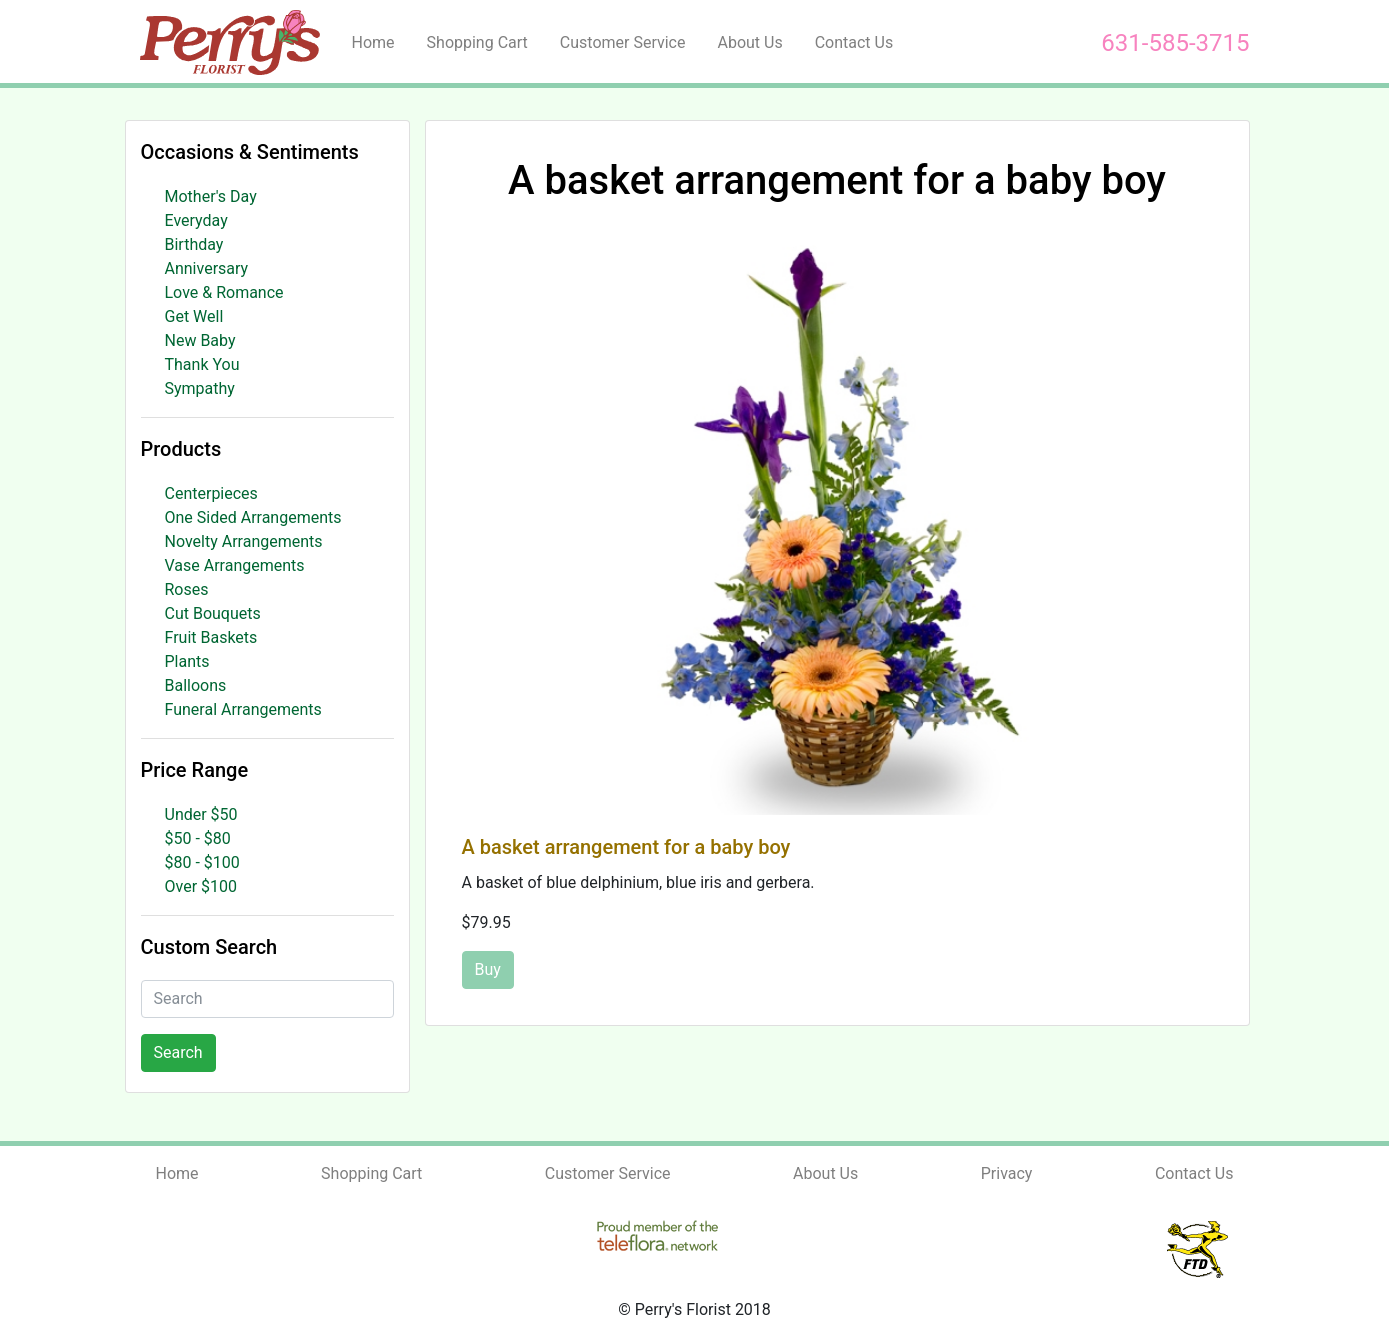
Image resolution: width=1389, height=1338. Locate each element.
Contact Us (854, 42)
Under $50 (201, 814)
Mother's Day (211, 196)
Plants (187, 661)
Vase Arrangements (235, 565)
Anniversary (207, 268)
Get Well (194, 316)
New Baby (200, 340)
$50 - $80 (198, 838)
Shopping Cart (477, 42)
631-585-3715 (1175, 43)
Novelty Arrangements (244, 541)
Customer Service (623, 42)
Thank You (202, 364)
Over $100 (201, 886)
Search (178, 1052)
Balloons (196, 685)
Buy (488, 969)
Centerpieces (211, 493)
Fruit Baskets (211, 637)
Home (373, 42)
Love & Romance (224, 292)
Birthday (194, 244)
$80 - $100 (202, 862)
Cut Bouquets (213, 613)
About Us (749, 42)
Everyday (196, 220)
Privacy (1007, 1173)
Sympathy (200, 388)
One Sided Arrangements (253, 517)
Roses (187, 589)
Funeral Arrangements (243, 709)
